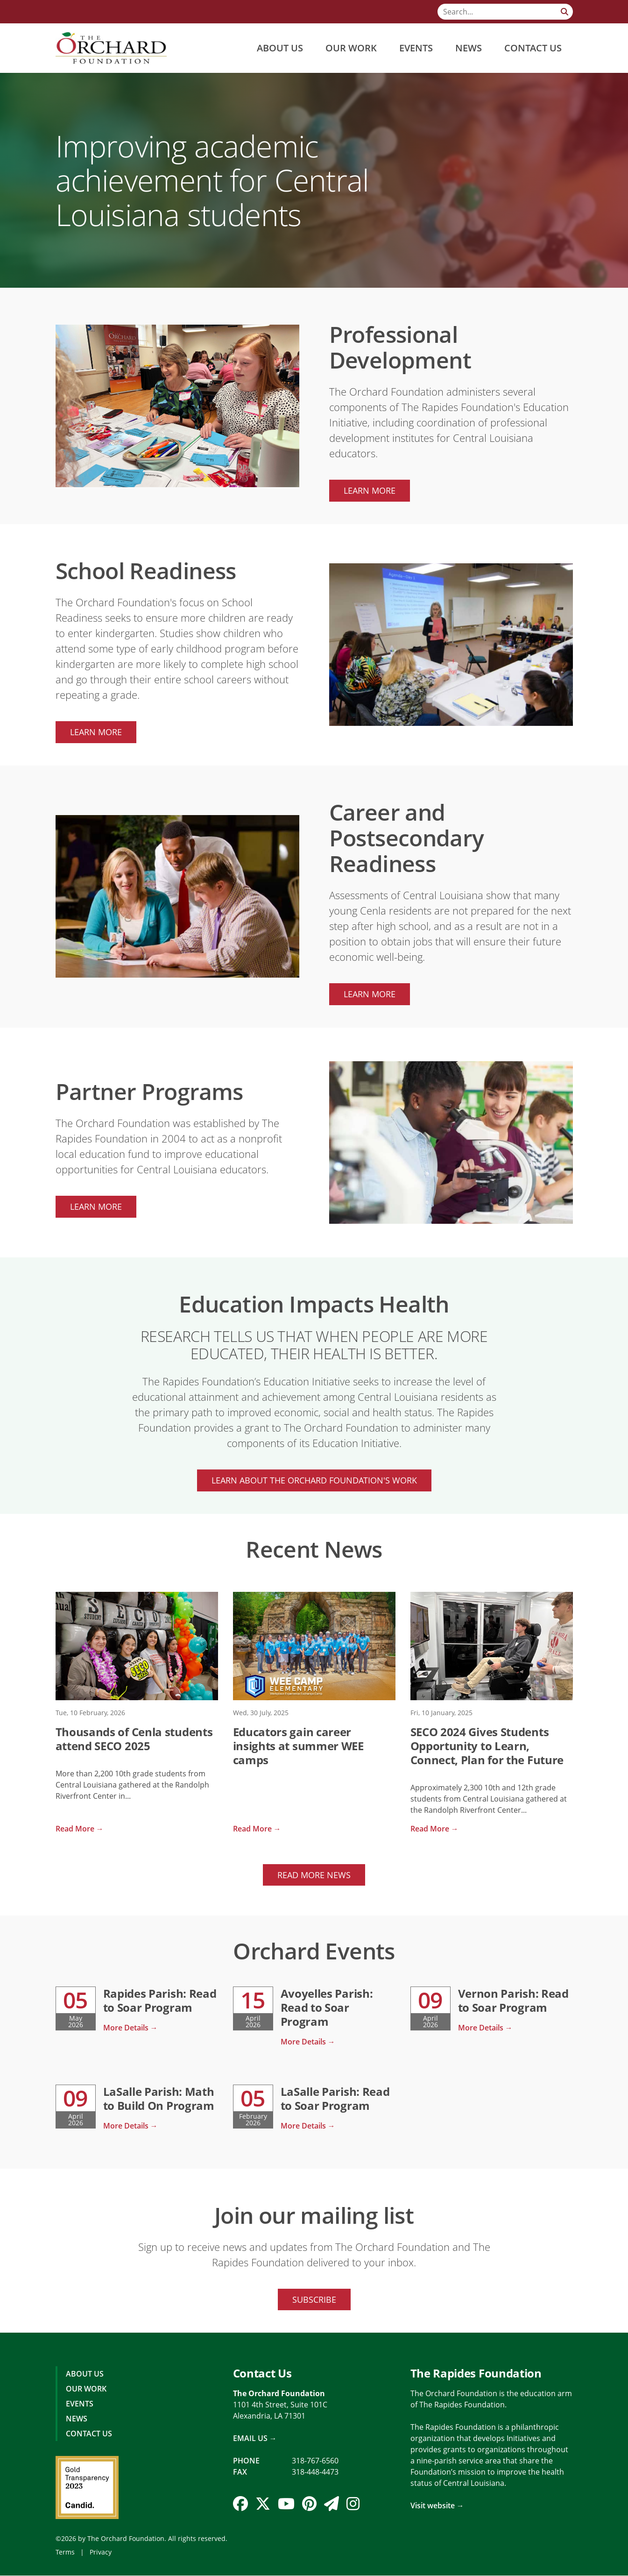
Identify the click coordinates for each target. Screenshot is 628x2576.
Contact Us (533, 48)
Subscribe (314, 2299)
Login (7, 2569)
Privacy (101, 2552)
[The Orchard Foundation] (111, 48)
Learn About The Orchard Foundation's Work (314, 1480)
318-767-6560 (315, 2461)
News (468, 48)
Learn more (369, 490)
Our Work (351, 48)
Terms (65, 2552)
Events (416, 48)
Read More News (314, 1875)
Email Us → (255, 2439)
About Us (280, 48)
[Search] (505, 12)
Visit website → (437, 2506)
